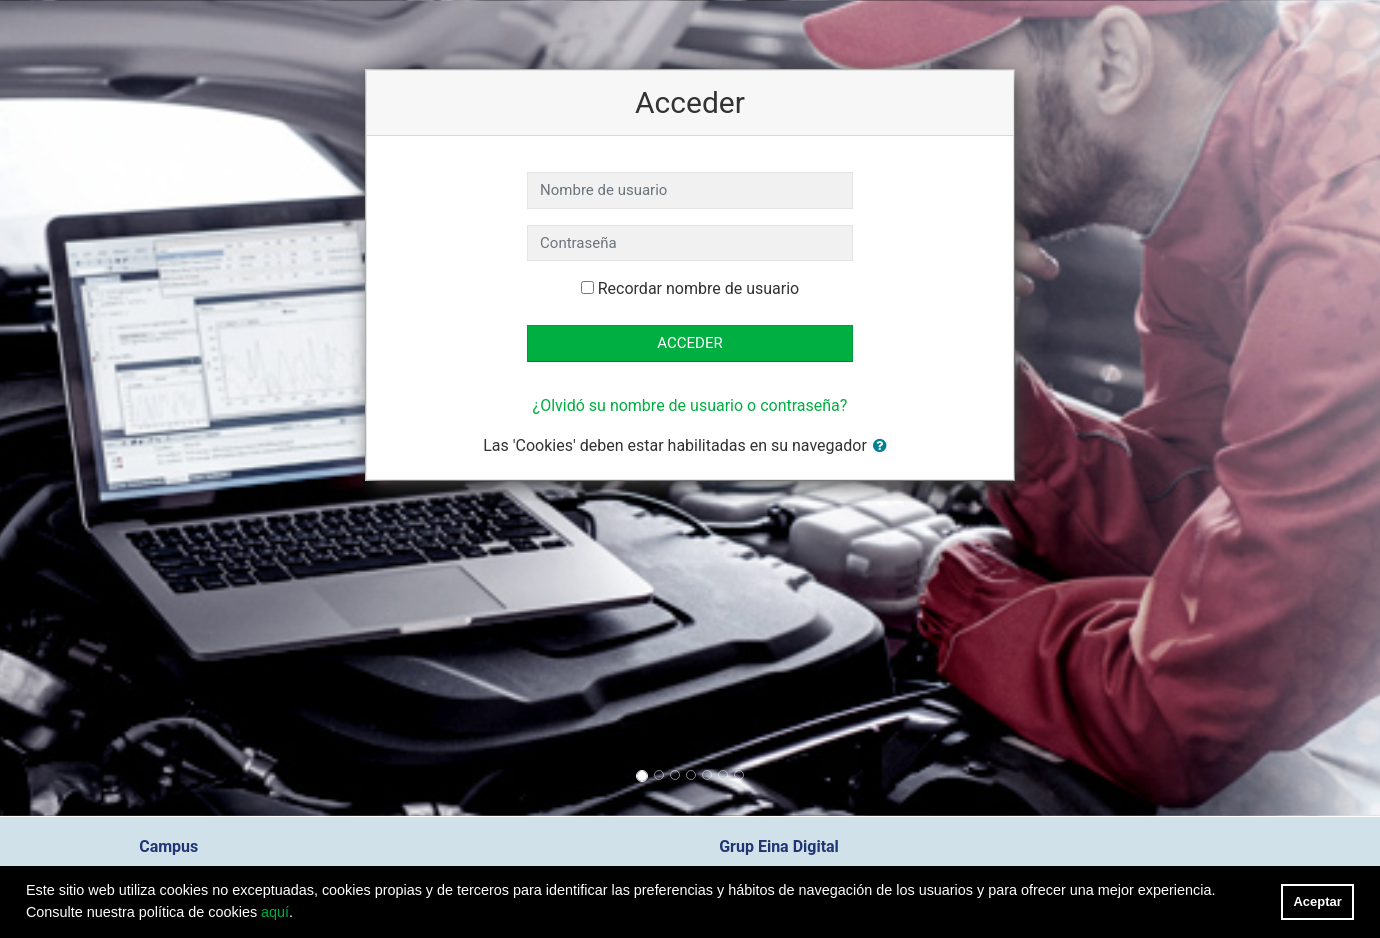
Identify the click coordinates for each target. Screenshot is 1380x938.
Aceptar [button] (1318, 901)
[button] (884, 446)
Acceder (689, 343)
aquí (275, 912)
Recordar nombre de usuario (698, 288)
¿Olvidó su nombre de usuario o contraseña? (690, 405)
